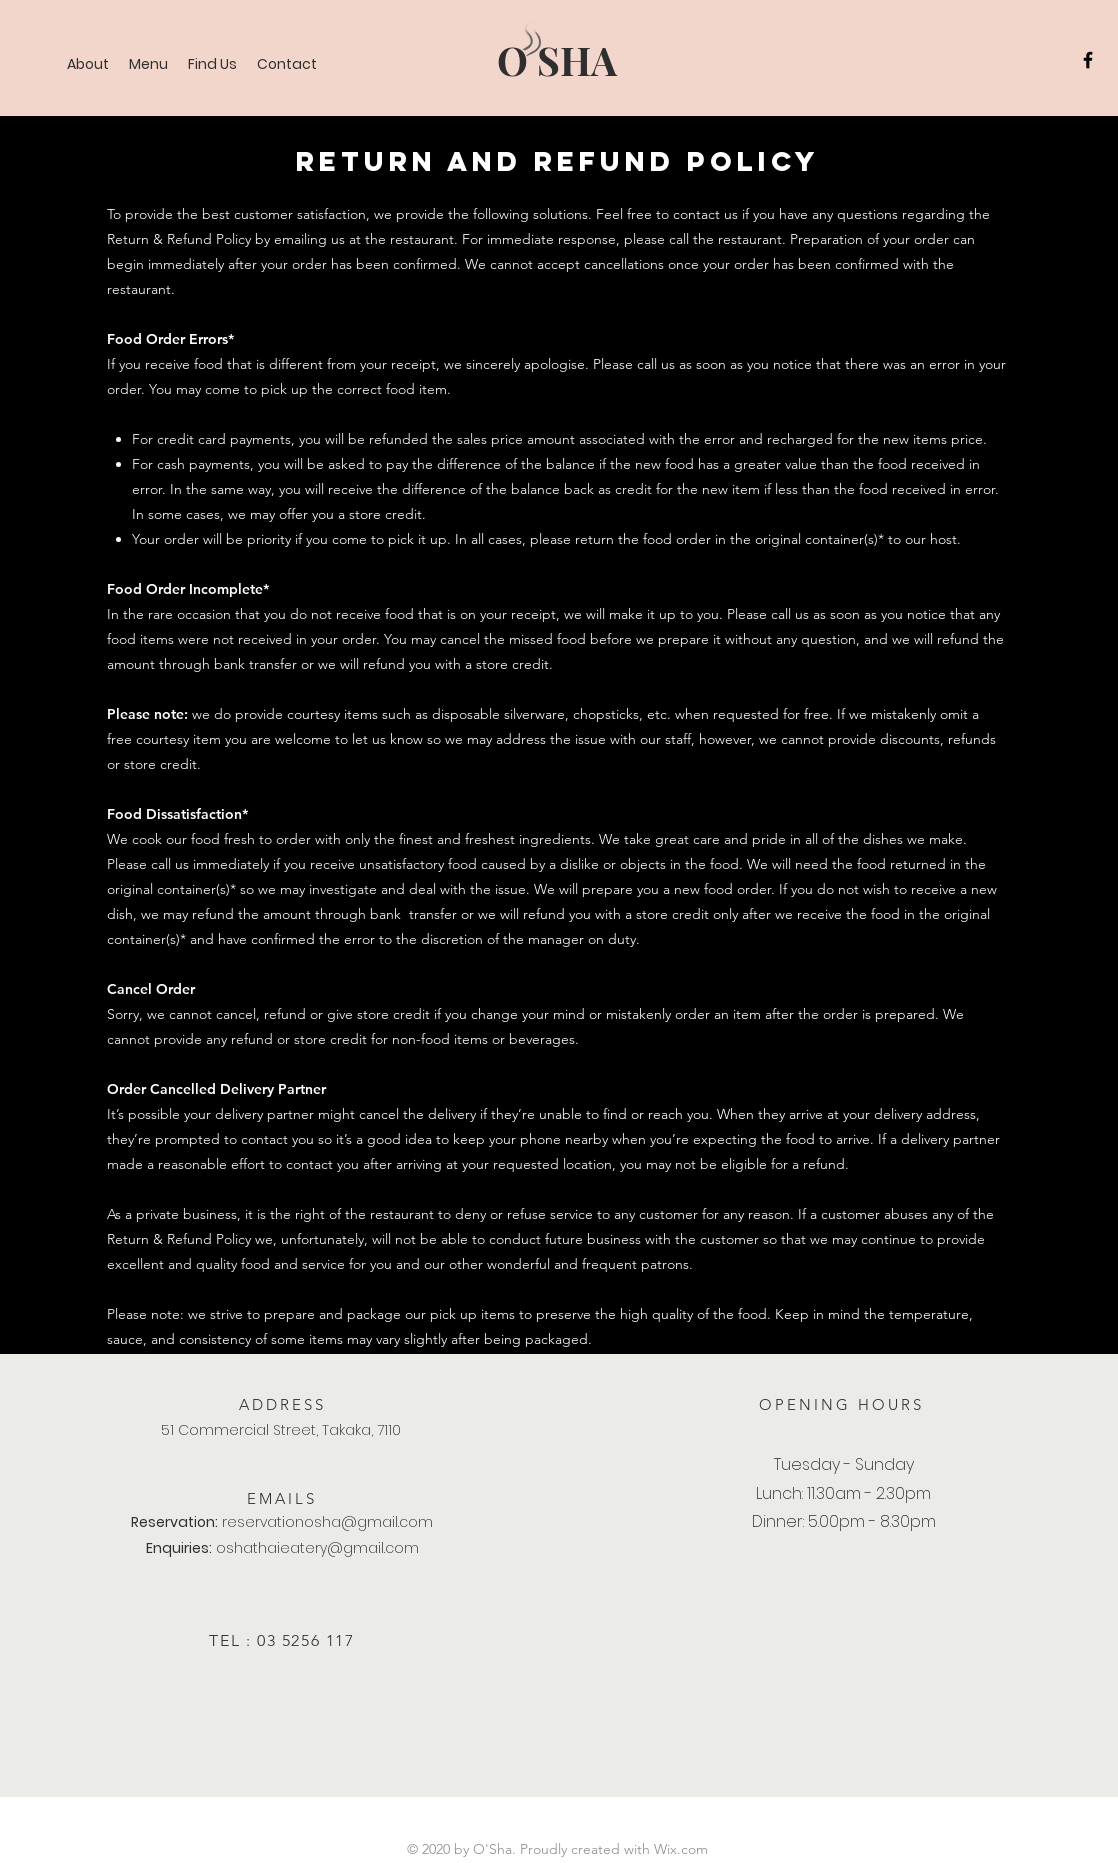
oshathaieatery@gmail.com (317, 1548)
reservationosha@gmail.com (327, 1522)
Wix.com (681, 1849)
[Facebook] (1088, 60)
